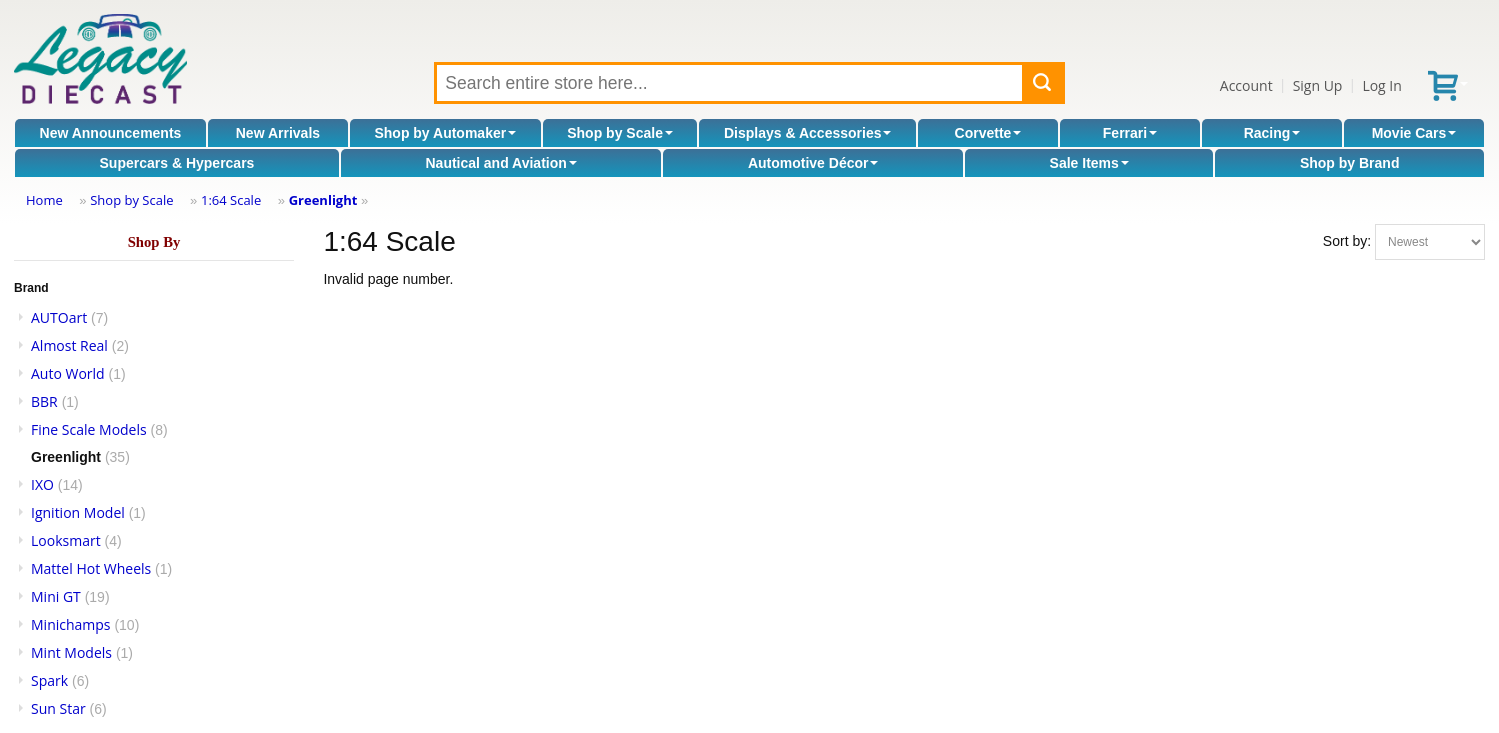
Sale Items (1089, 163)
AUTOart (59, 317)
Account (1246, 85)
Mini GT (56, 596)
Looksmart (66, 540)
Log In (1381, 85)
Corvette (988, 133)
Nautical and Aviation (500, 163)
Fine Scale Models (89, 429)
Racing (1272, 133)
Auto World (68, 373)
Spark (49, 680)
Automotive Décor (813, 163)
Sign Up (1318, 85)
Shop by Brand (1350, 163)
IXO (42, 484)
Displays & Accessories (807, 133)
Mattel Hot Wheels (91, 568)
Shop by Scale (620, 133)
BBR (44, 401)
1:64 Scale (231, 200)
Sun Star (58, 708)
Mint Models (71, 652)
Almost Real (69, 345)
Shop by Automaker (445, 133)
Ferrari (1130, 133)
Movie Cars (1414, 133)
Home (44, 200)
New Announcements (111, 133)
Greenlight (323, 200)
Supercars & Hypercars (177, 163)
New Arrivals (278, 133)
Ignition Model (78, 512)
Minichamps (71, 624)
